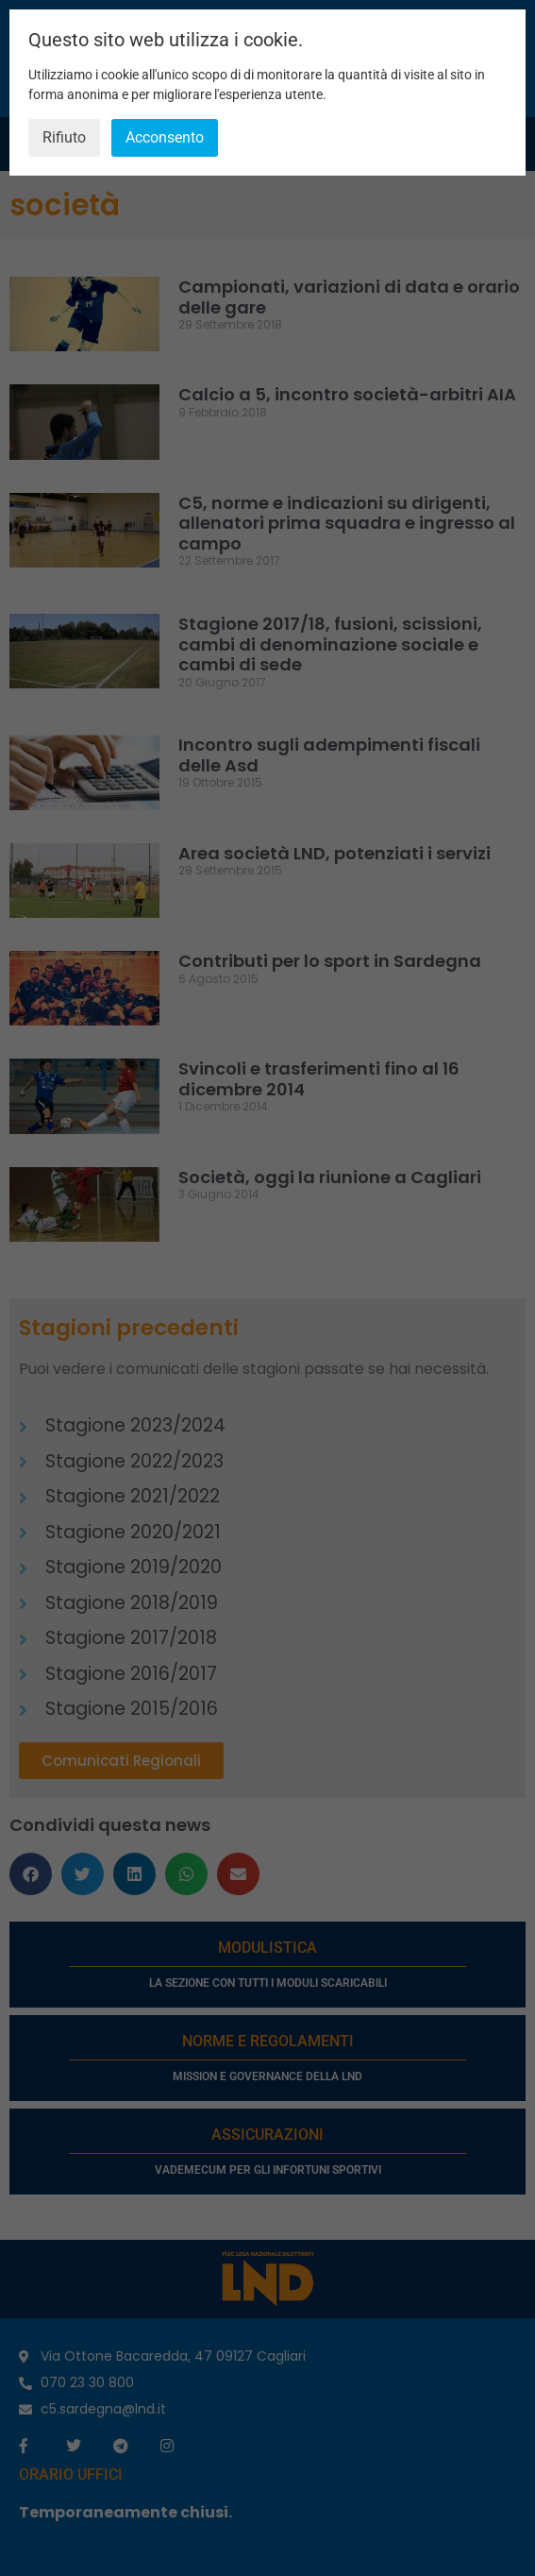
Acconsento (164, 137)
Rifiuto (64, 137)
